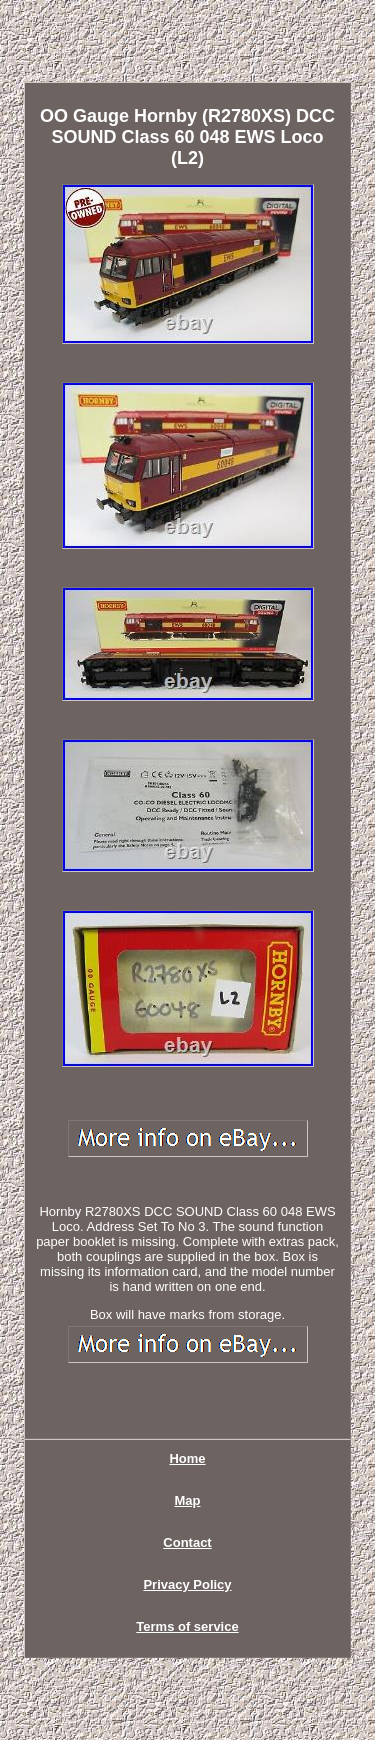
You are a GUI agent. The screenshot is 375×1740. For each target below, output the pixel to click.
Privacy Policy (187, 1584)
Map (188, 1500)
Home (187, 1458)
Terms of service (187, 1626)
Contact (187, 1542)
